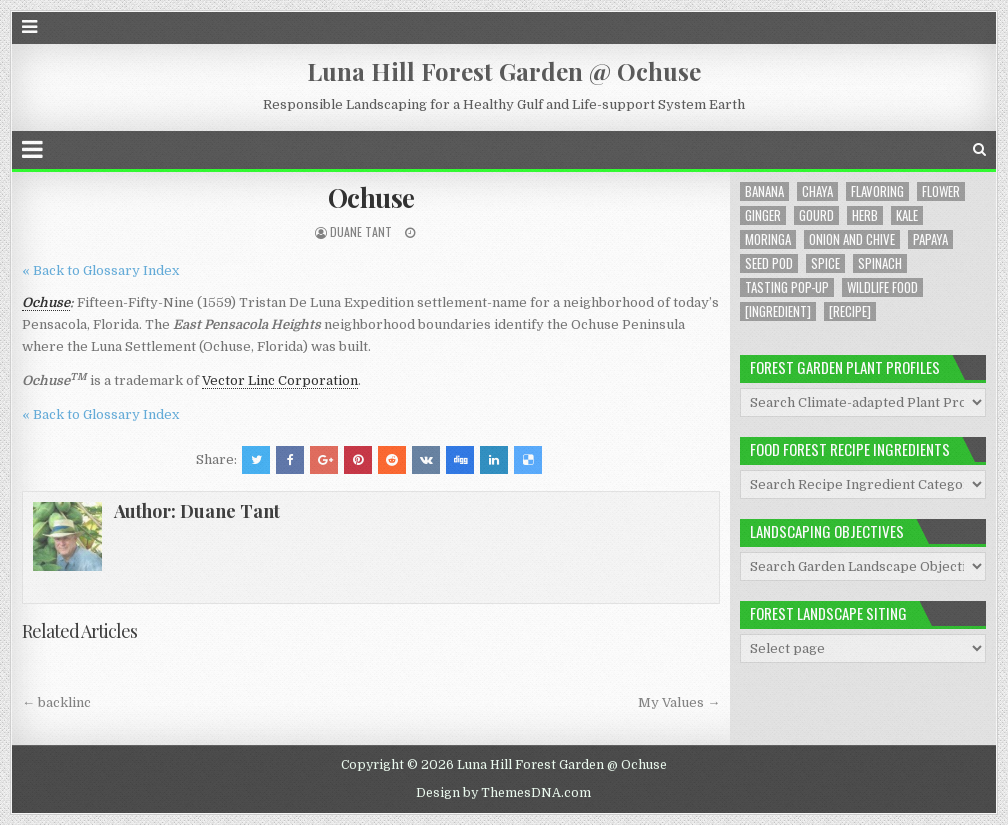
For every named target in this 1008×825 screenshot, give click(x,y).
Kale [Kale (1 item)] (907, 215)
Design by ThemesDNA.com (503, 793)
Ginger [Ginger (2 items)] (763, 215)
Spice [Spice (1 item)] (825, 263)
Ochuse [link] (46, 302)
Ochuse (371, 197)
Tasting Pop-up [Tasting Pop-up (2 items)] (787, 287)
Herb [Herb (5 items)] (865, 215)
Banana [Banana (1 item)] (764, 191)
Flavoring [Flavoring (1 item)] (877, 191)
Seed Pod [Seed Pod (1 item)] (769, 263)
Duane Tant (361, 231)
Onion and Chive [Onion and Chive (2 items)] (852, 239)
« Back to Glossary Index (100, 270)
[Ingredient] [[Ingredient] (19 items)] (778, 311)
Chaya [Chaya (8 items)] (817, 191)
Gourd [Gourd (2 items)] (816, 215)
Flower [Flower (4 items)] (941, 191)
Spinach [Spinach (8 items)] (880, 263)
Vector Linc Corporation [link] (280, 380)
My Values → (679, 702)
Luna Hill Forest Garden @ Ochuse (504, 71)
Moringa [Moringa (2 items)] (768, 239)
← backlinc (56, 702)
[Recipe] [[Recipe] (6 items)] (850, 311)
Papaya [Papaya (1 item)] (930, 239)
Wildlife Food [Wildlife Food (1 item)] (882, 287)
